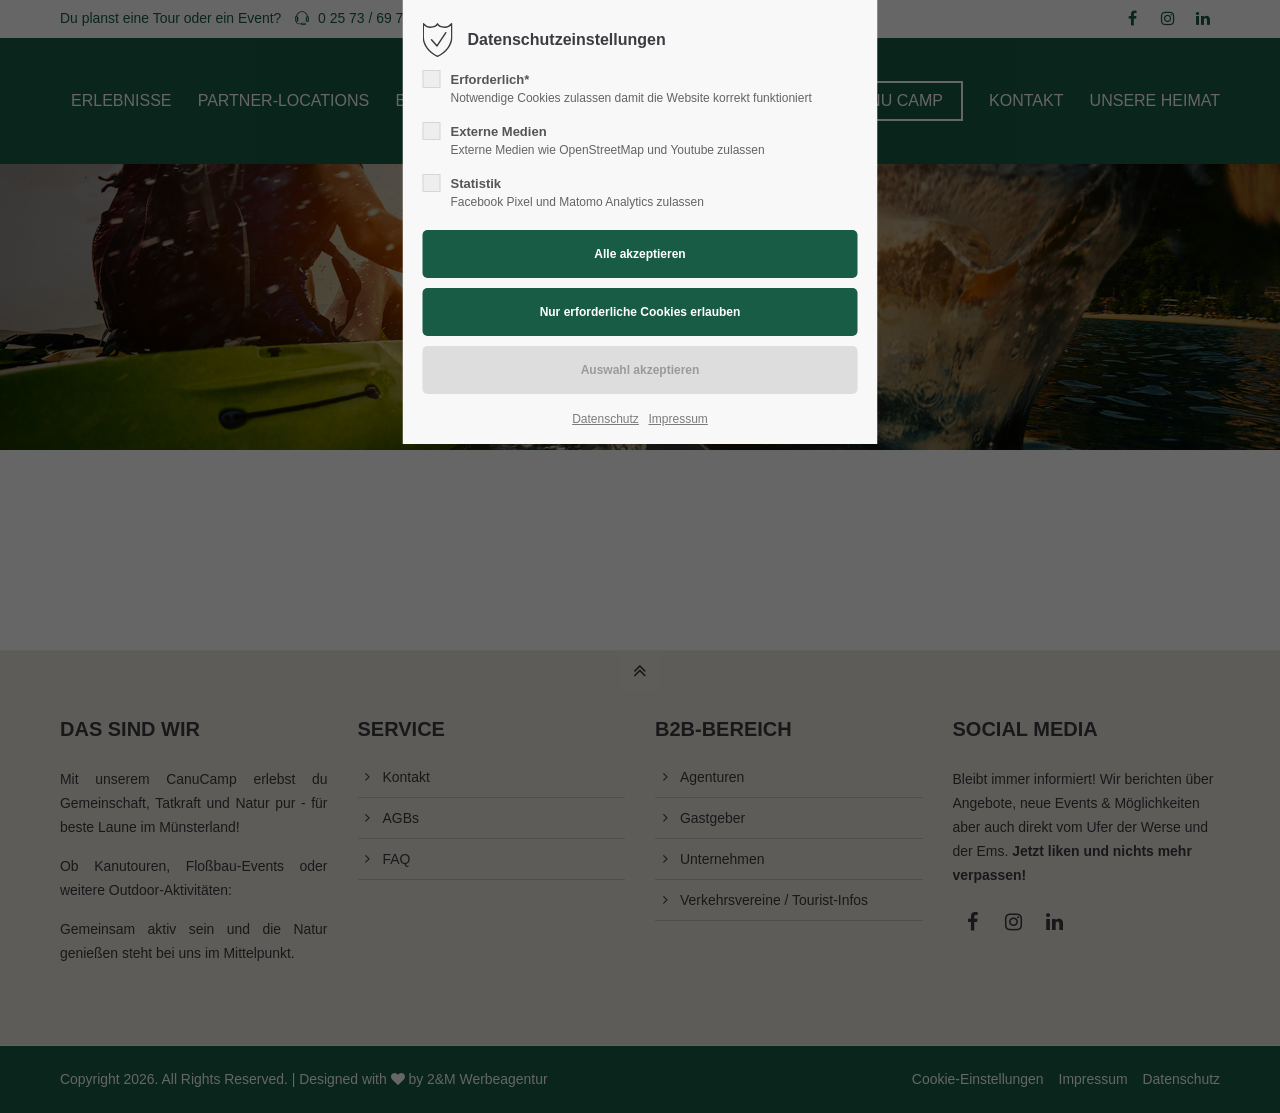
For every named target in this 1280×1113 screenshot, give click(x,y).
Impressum (677, 419)
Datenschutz (605, 419)
